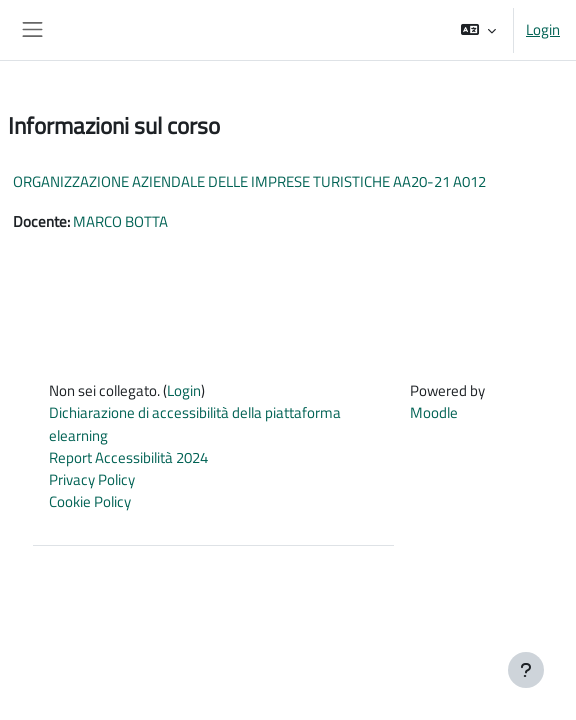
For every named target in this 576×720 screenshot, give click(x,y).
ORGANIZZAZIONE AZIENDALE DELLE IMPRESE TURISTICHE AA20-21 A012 (249, 181)
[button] (478, 30)
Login (543, 30)
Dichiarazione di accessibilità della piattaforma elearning (195, 423)
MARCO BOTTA (120, 221)
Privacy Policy (92, 479)
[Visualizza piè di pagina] (526, 670)
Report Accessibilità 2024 (128, 457)
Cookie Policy (90, 501)
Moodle (434, 412)
